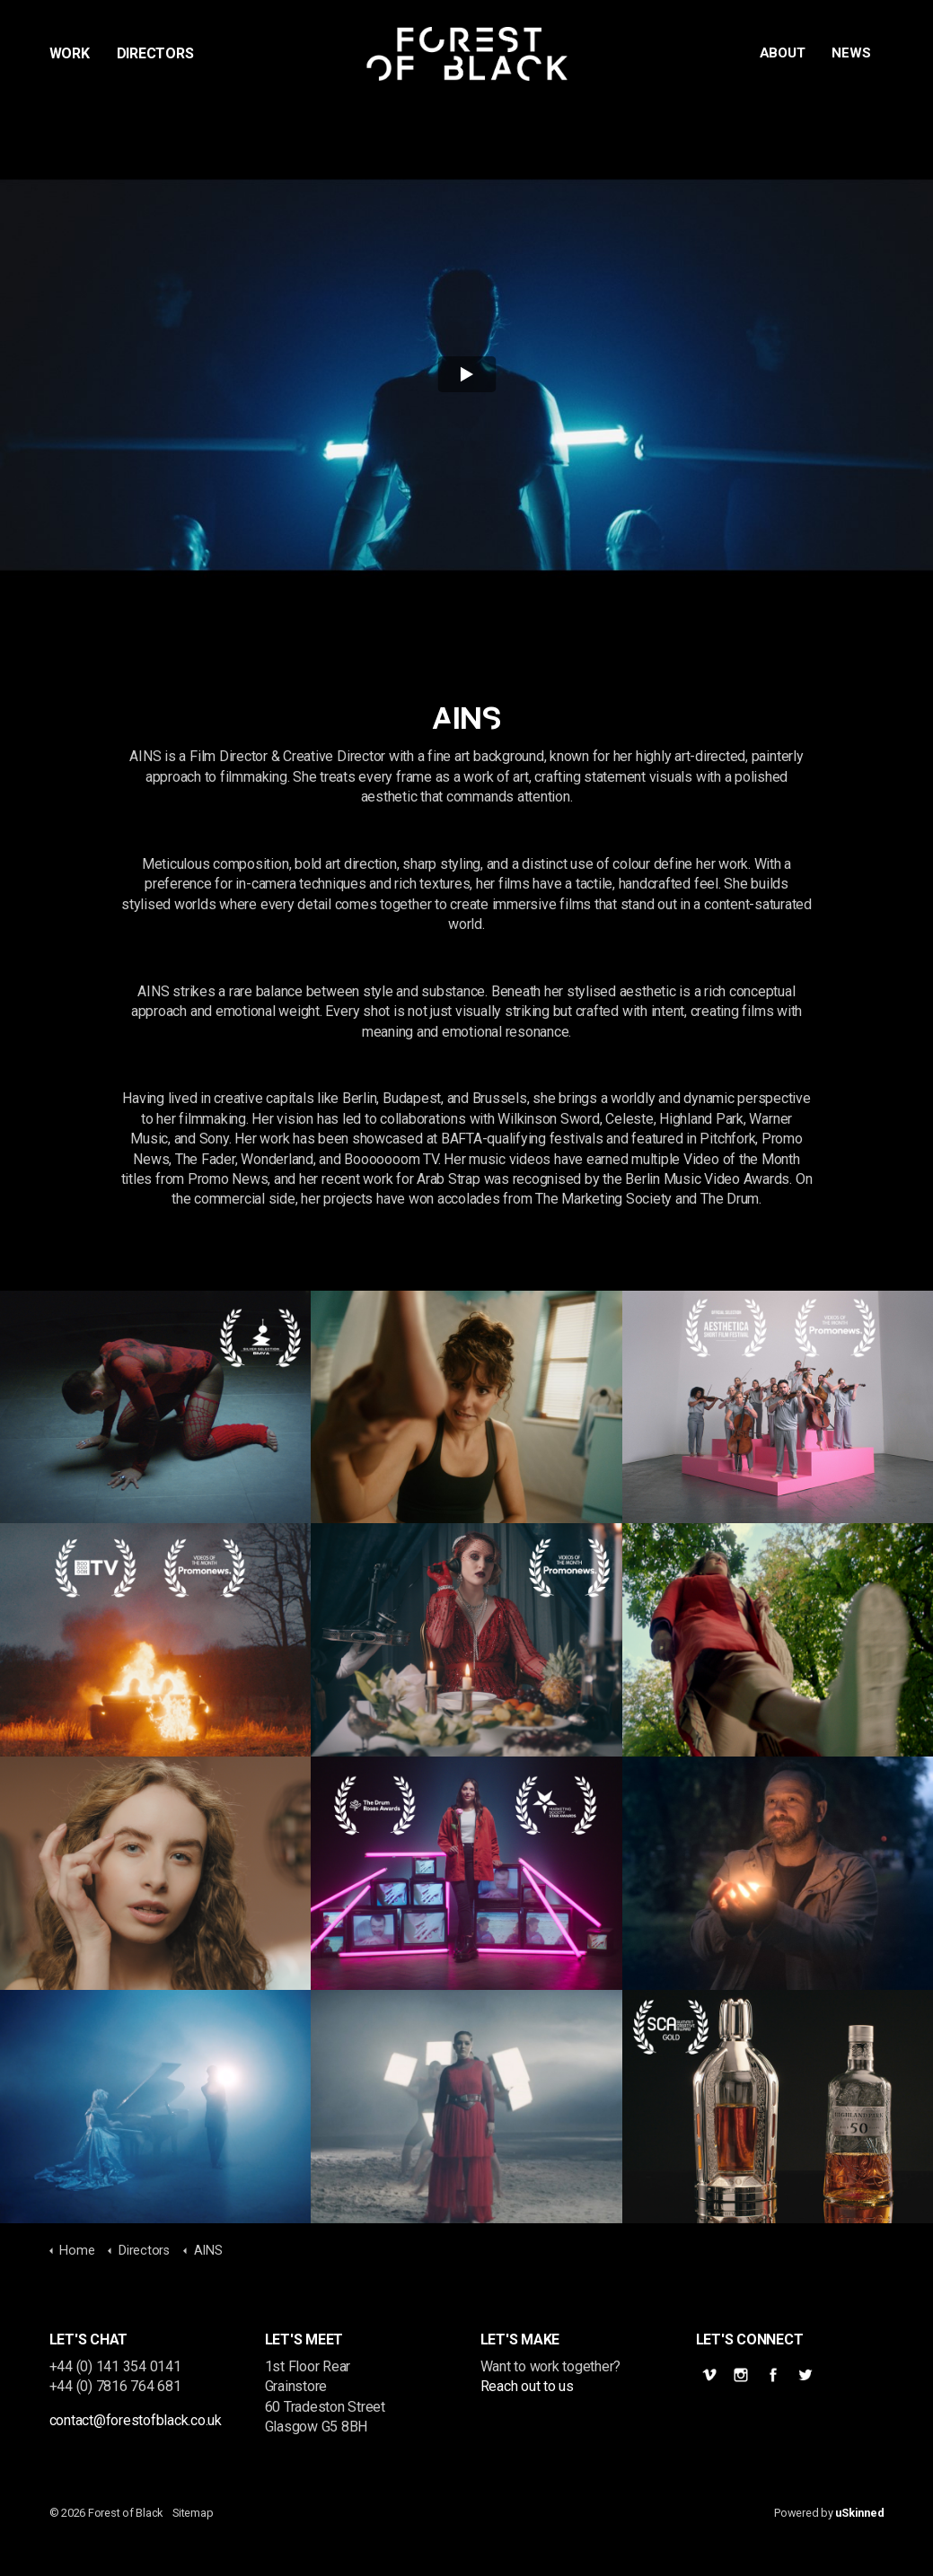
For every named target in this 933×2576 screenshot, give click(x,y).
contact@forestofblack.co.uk (136, 2420)
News (851, 53)
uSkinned (859, 2512)
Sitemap (192, 2512)
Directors (155, 53)
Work (69, 53)
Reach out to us (527, 2386)
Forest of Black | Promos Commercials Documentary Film (466, 54)
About (782, 53)
